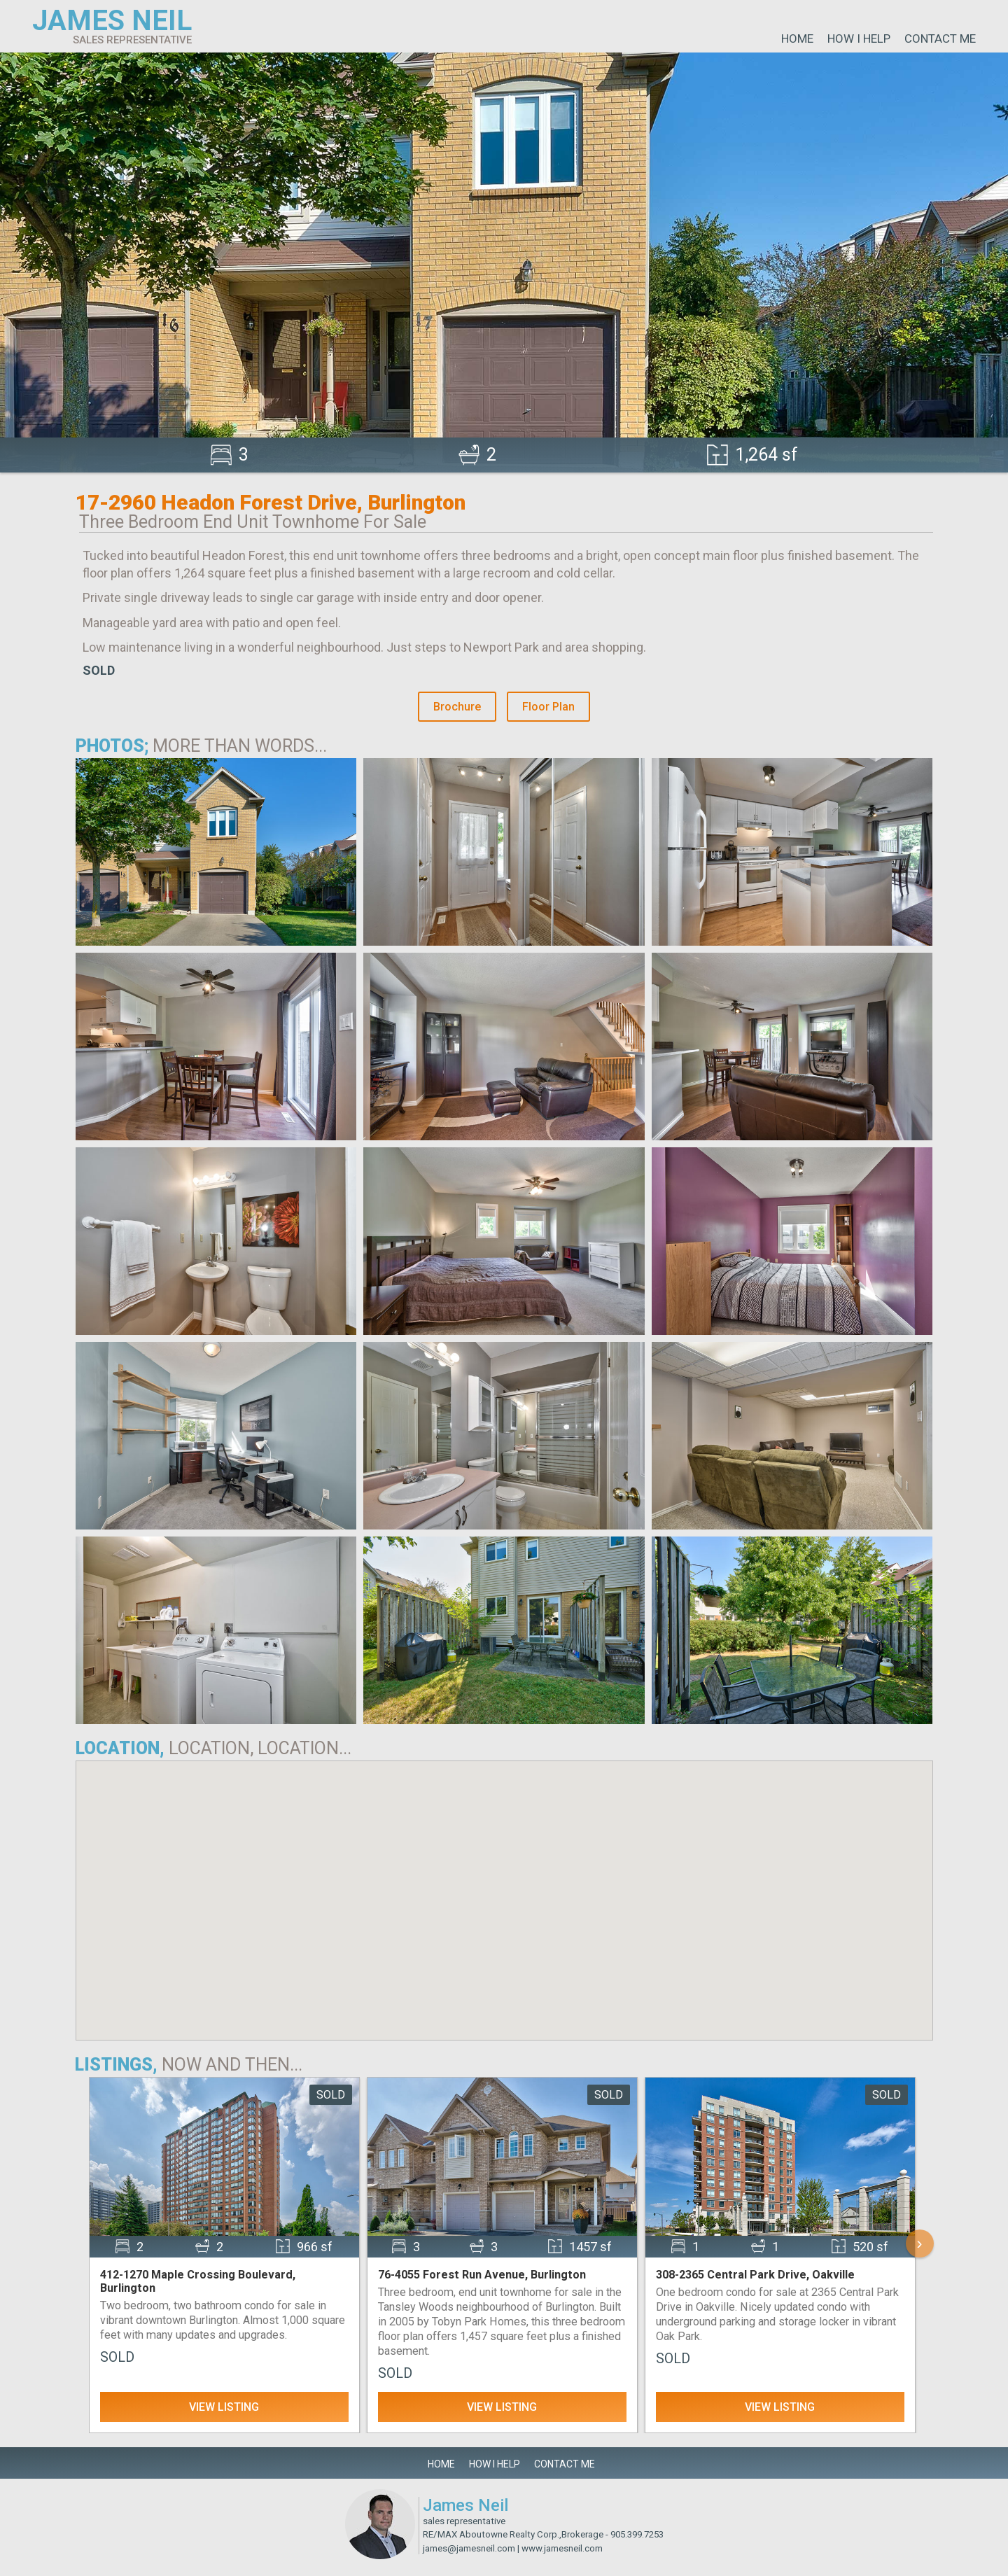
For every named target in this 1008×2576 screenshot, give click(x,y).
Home (797, 38)
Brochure (457, 706)
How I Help (858, 38)
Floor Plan (548, 706)
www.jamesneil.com (562, 2548)
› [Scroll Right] (920, 2243)
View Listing (224, 2407)
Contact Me (940, 38)
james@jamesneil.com (469, 2548)
